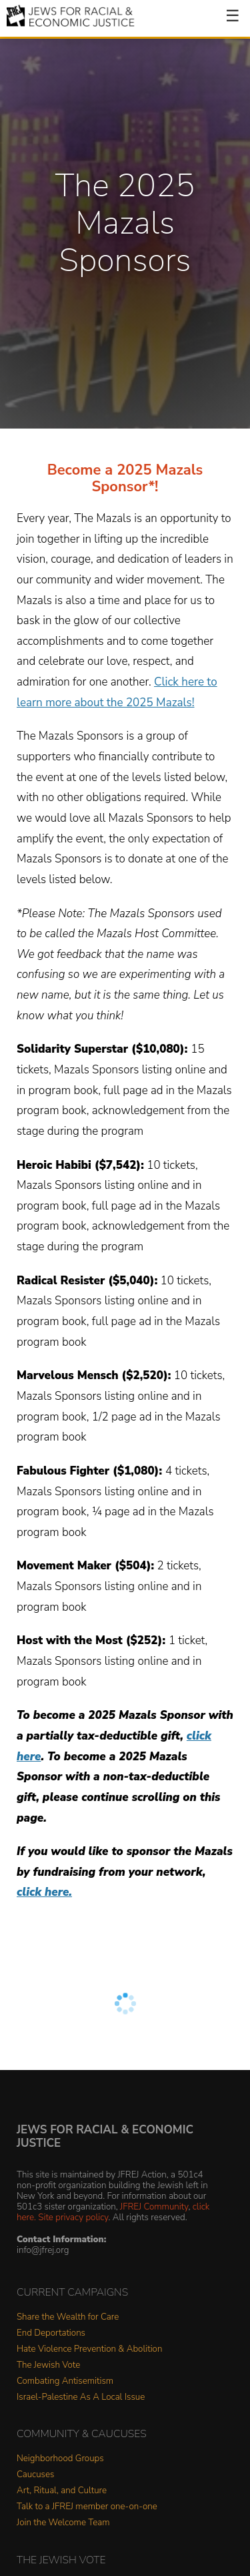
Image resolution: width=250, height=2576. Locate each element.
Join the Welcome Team (63, 2523)
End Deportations (51, 2333)
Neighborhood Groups (60, 2459)
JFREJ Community (154, 2206)
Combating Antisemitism (65, 2381)
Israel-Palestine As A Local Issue (81, 2397)
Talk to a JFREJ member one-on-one (87, 2507)
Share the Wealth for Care (68, 2317)
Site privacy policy (73, 2217)
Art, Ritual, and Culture (62, 2491)
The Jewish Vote (48, 2365)
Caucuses (35, 2475)
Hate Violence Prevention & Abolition (89, 2349)
